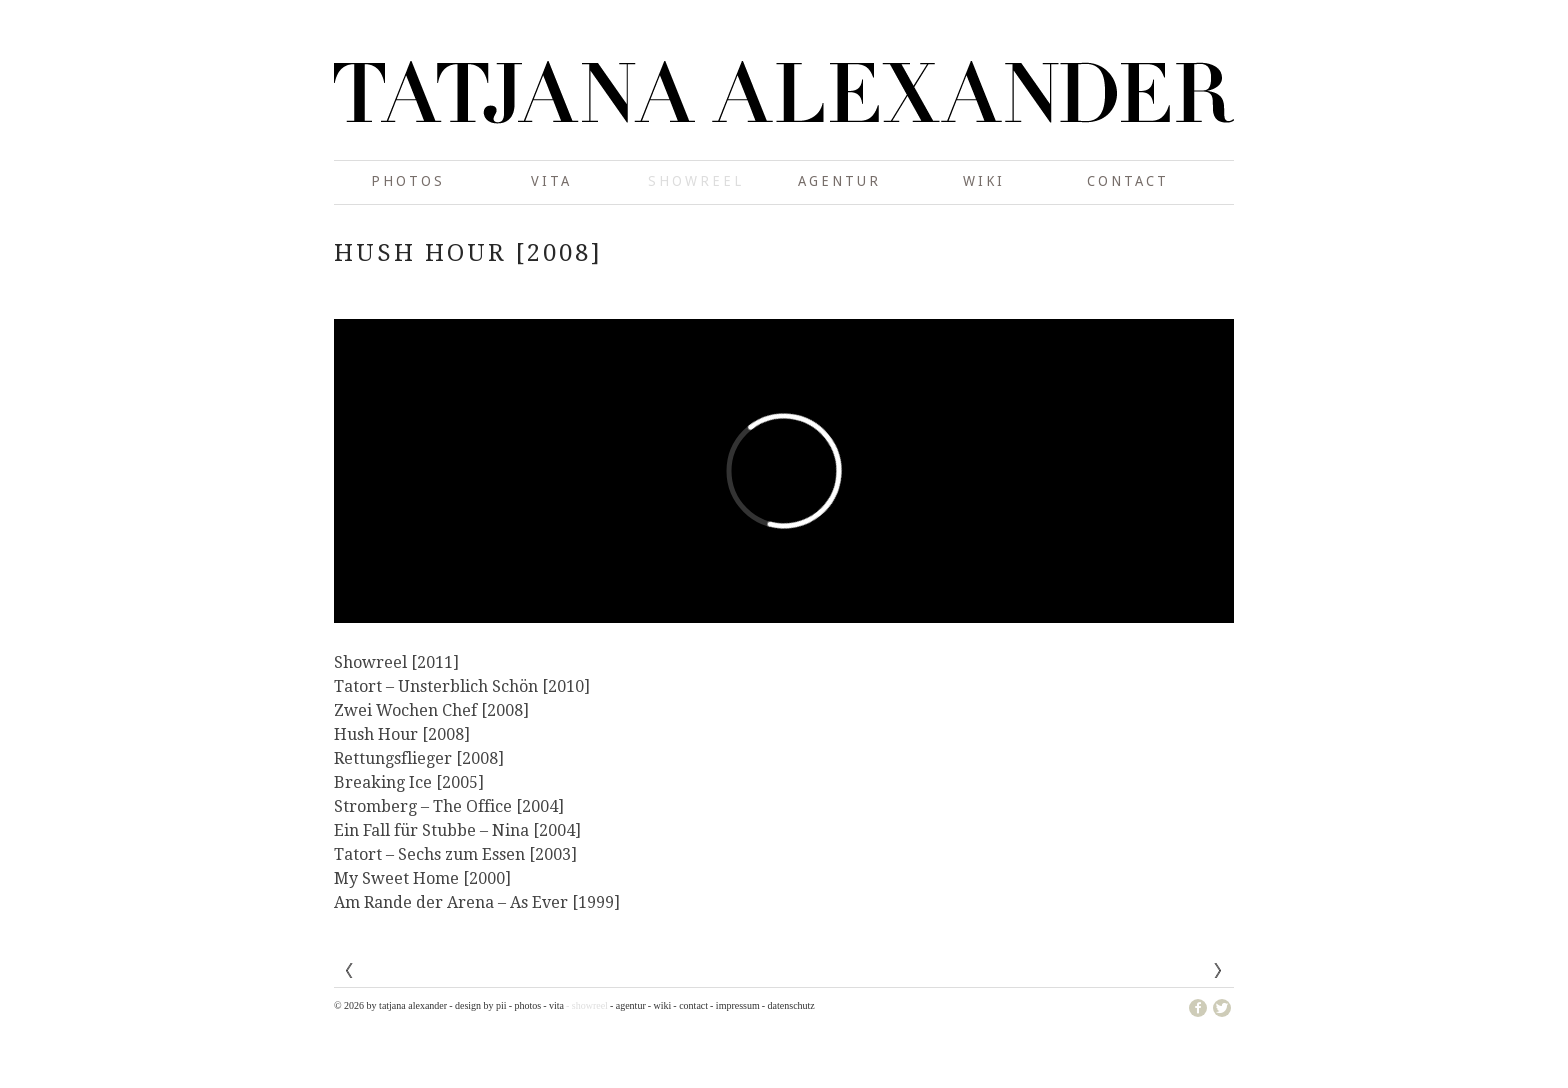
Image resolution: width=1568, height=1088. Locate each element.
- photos (525, 1005)
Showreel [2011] (396, 662)
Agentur (839, 181)
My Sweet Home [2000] (422, 878)
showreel (696, 181)
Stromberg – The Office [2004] (449, 806)
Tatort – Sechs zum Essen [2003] (455, 854)
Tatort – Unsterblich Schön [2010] (462, 686)
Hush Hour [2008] (402, 734)
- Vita (553, 1005)
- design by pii (478, 1005)
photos (408, 181)
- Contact (690, 1005)
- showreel (587, 1005)
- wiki (660, 1005)
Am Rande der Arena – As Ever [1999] (477, 902)
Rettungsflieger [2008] (419, 758)
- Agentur (628, 1005)
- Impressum (735, 1005)
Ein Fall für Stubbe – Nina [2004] (457, 830)
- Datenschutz (788, 1005)
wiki (984, 181)
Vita (551, 181)
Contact (1128, 181)
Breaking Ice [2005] (409, 782)
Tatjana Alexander (784, 110)
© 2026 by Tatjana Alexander (390, 1005)
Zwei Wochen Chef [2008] (431, 710)
